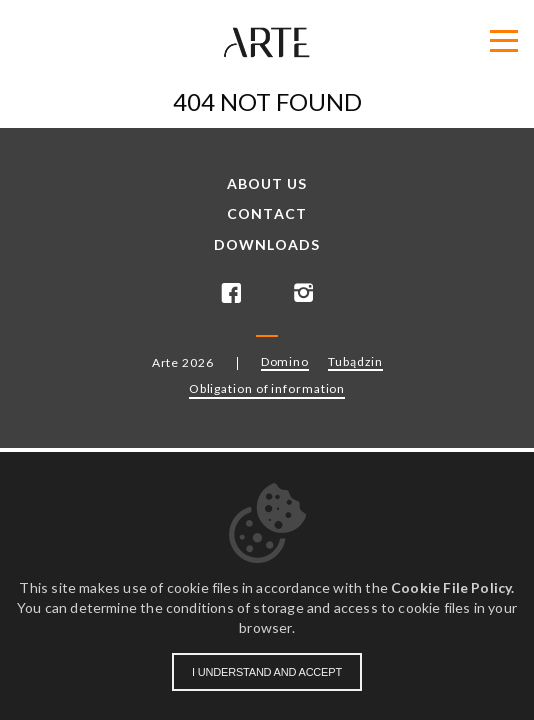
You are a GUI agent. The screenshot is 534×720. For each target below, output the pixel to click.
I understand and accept (267, 672)
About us (267, 184)
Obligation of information (267, 388)
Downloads (267, 245)
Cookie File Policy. (452, 587)
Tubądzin (355, 361)
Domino (285, 361)
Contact (267, 214)
